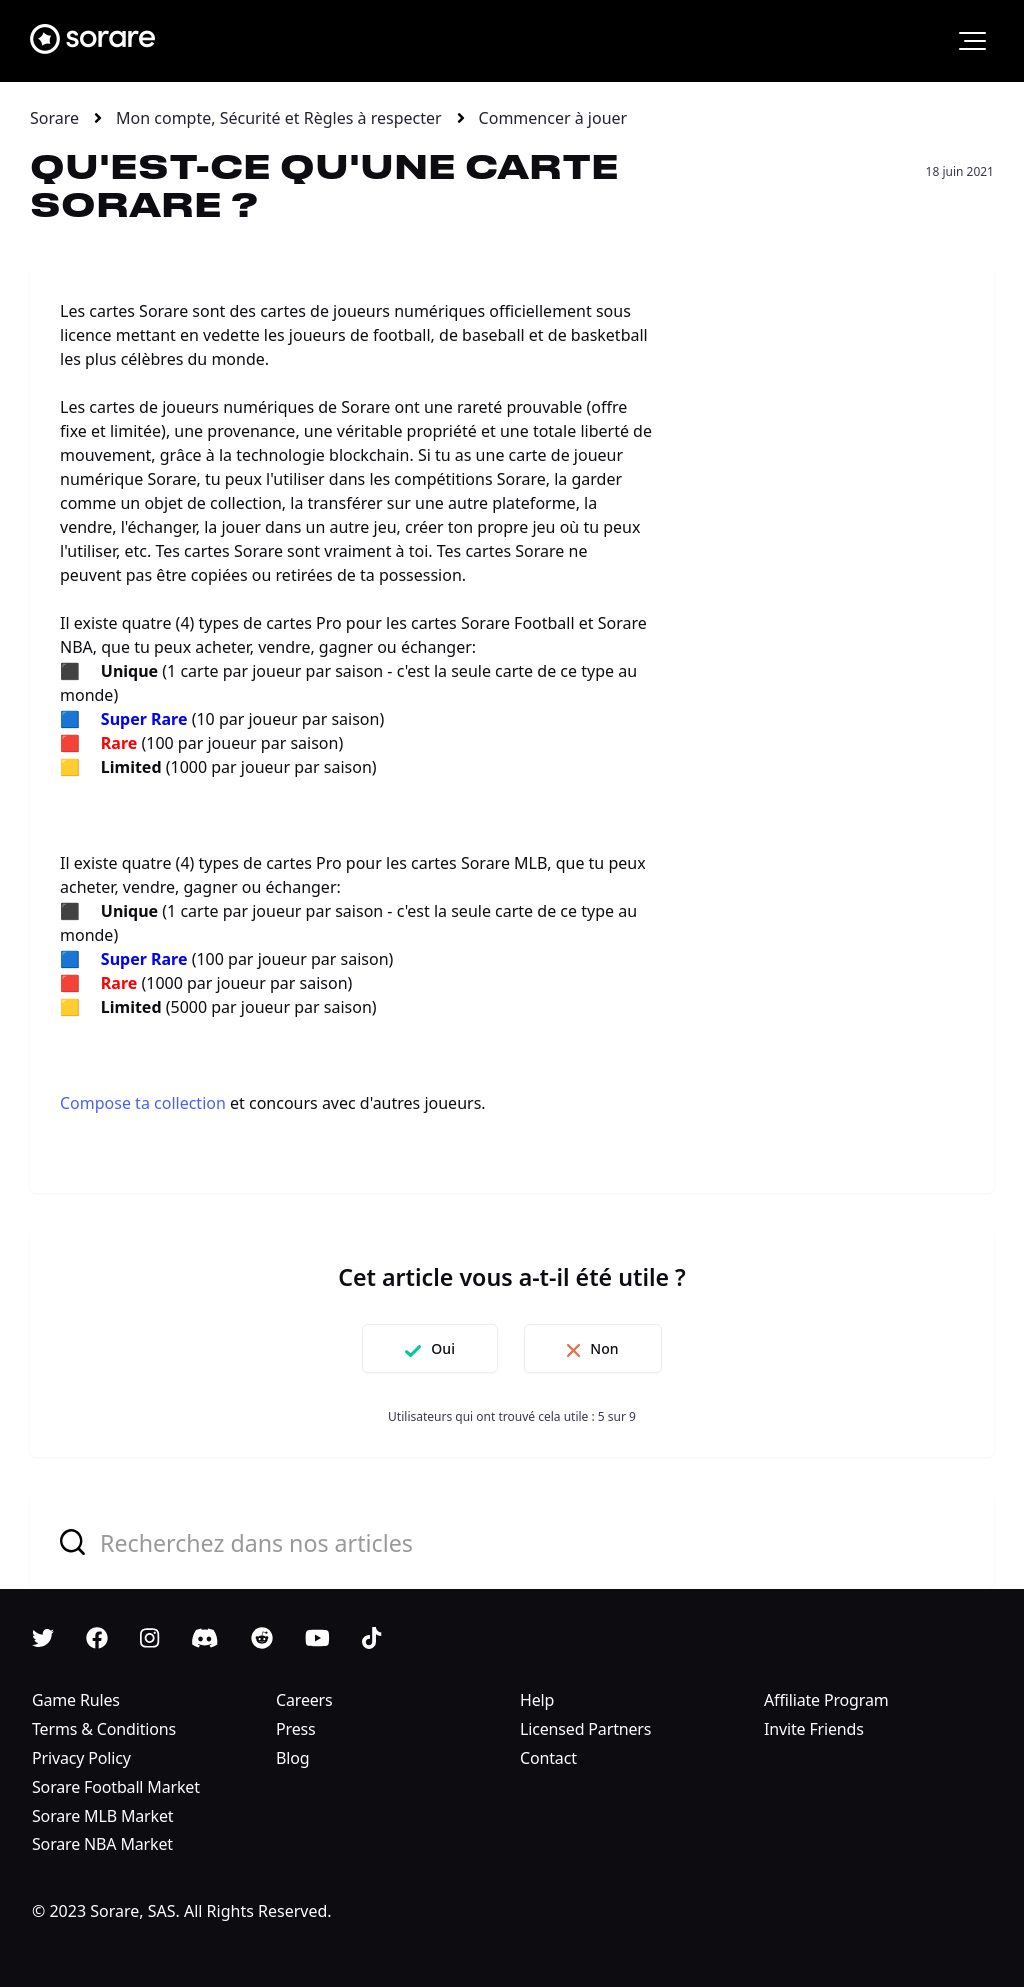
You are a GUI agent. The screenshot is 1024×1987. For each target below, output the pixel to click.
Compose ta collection (143, 1103)
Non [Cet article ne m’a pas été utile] (604, 1348)
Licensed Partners (585, 1729)
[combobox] (512, 1541)
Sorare (54, 118)
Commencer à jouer (553, 118)
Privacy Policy (81, 1758)
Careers (304, 1700)
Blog (292, 1758)
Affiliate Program (826, 1700)
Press (296, 1729)
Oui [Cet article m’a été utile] (443, 1348)
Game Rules (76, 1700)
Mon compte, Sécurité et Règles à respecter (279, 118)
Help (537, 1700)
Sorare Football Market (116, 1787)
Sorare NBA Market (102, 1844)
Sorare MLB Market (102, 1816)
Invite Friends (814, 1729)
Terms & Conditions (104, 1729)
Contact (548, 1758)
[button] (972, 41)
